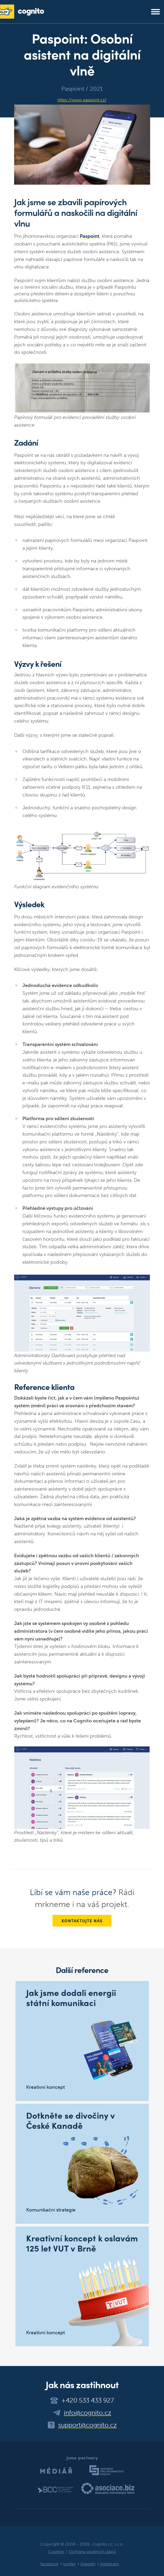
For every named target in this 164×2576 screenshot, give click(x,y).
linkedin (88, 2563)
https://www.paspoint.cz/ (82, 99)
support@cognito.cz (87, 2425)
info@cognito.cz (87, 2412)
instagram (109, 2563)
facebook (49, 2563)
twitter (69, 2563)
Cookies (56, 2551)
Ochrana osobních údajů (92, 2551)
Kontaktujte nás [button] (82, 1920)
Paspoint (89, 236)
